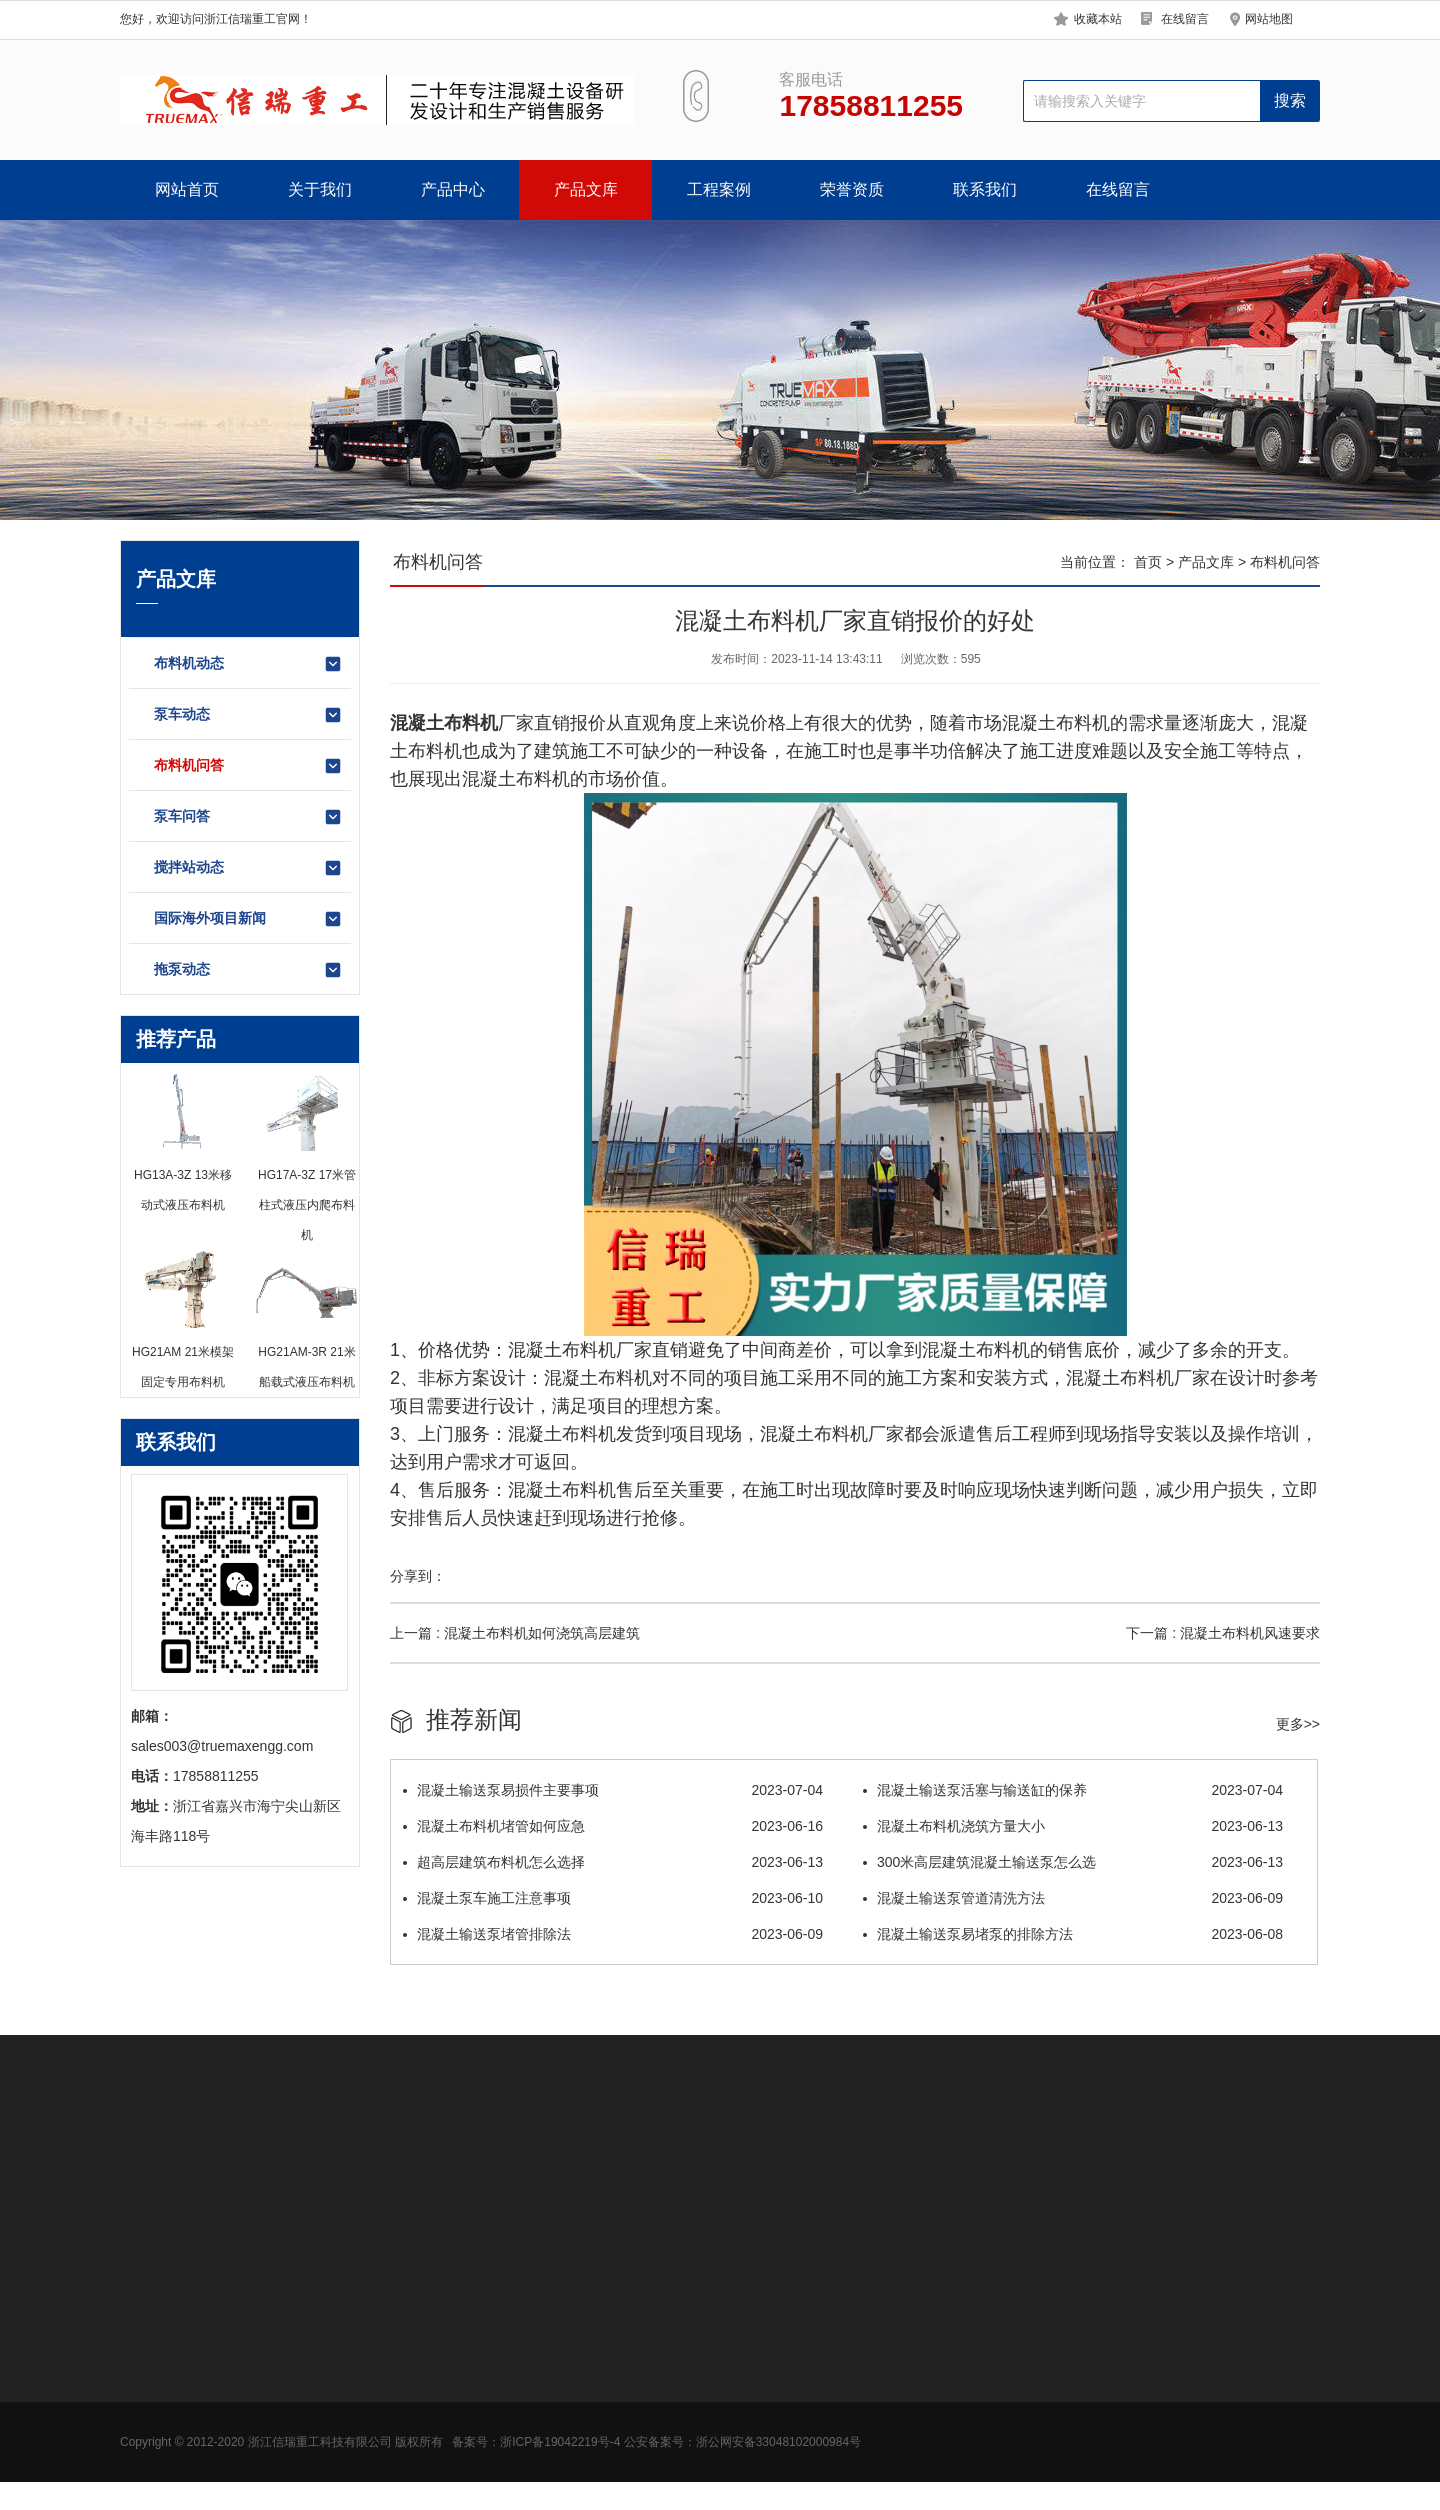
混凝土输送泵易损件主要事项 (613, 1790)
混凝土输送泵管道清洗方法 (1073, 1898)
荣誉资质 (852, 189)
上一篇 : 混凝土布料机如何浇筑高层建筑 (515, 1633)
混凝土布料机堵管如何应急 (613, 1826)
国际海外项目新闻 (248, 919)
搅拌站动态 (248, 868)
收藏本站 (1098, 19)
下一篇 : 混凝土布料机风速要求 (1223, 1633)
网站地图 (1269, 19)
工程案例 (719, 189)
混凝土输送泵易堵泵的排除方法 (1073, 1934)
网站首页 (187, 189)
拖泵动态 (248, 970)
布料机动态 (248, 664)
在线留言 (1185, 19)
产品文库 (586, 189)
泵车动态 (248, 715)
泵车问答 (248, 817)
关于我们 (320, 189)
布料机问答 (248, 766)
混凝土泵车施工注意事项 (613, 1898)
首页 (1148, 562)
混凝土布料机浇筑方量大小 (1073, 1826)
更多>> (1298, 1724)
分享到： (418, 1576)
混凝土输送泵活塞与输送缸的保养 (1073, 1790)
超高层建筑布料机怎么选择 (613, 1862)
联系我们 (985, 189)
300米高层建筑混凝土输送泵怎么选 (1073, 1862)
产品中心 (453, 189)
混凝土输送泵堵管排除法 (613, 1934)
